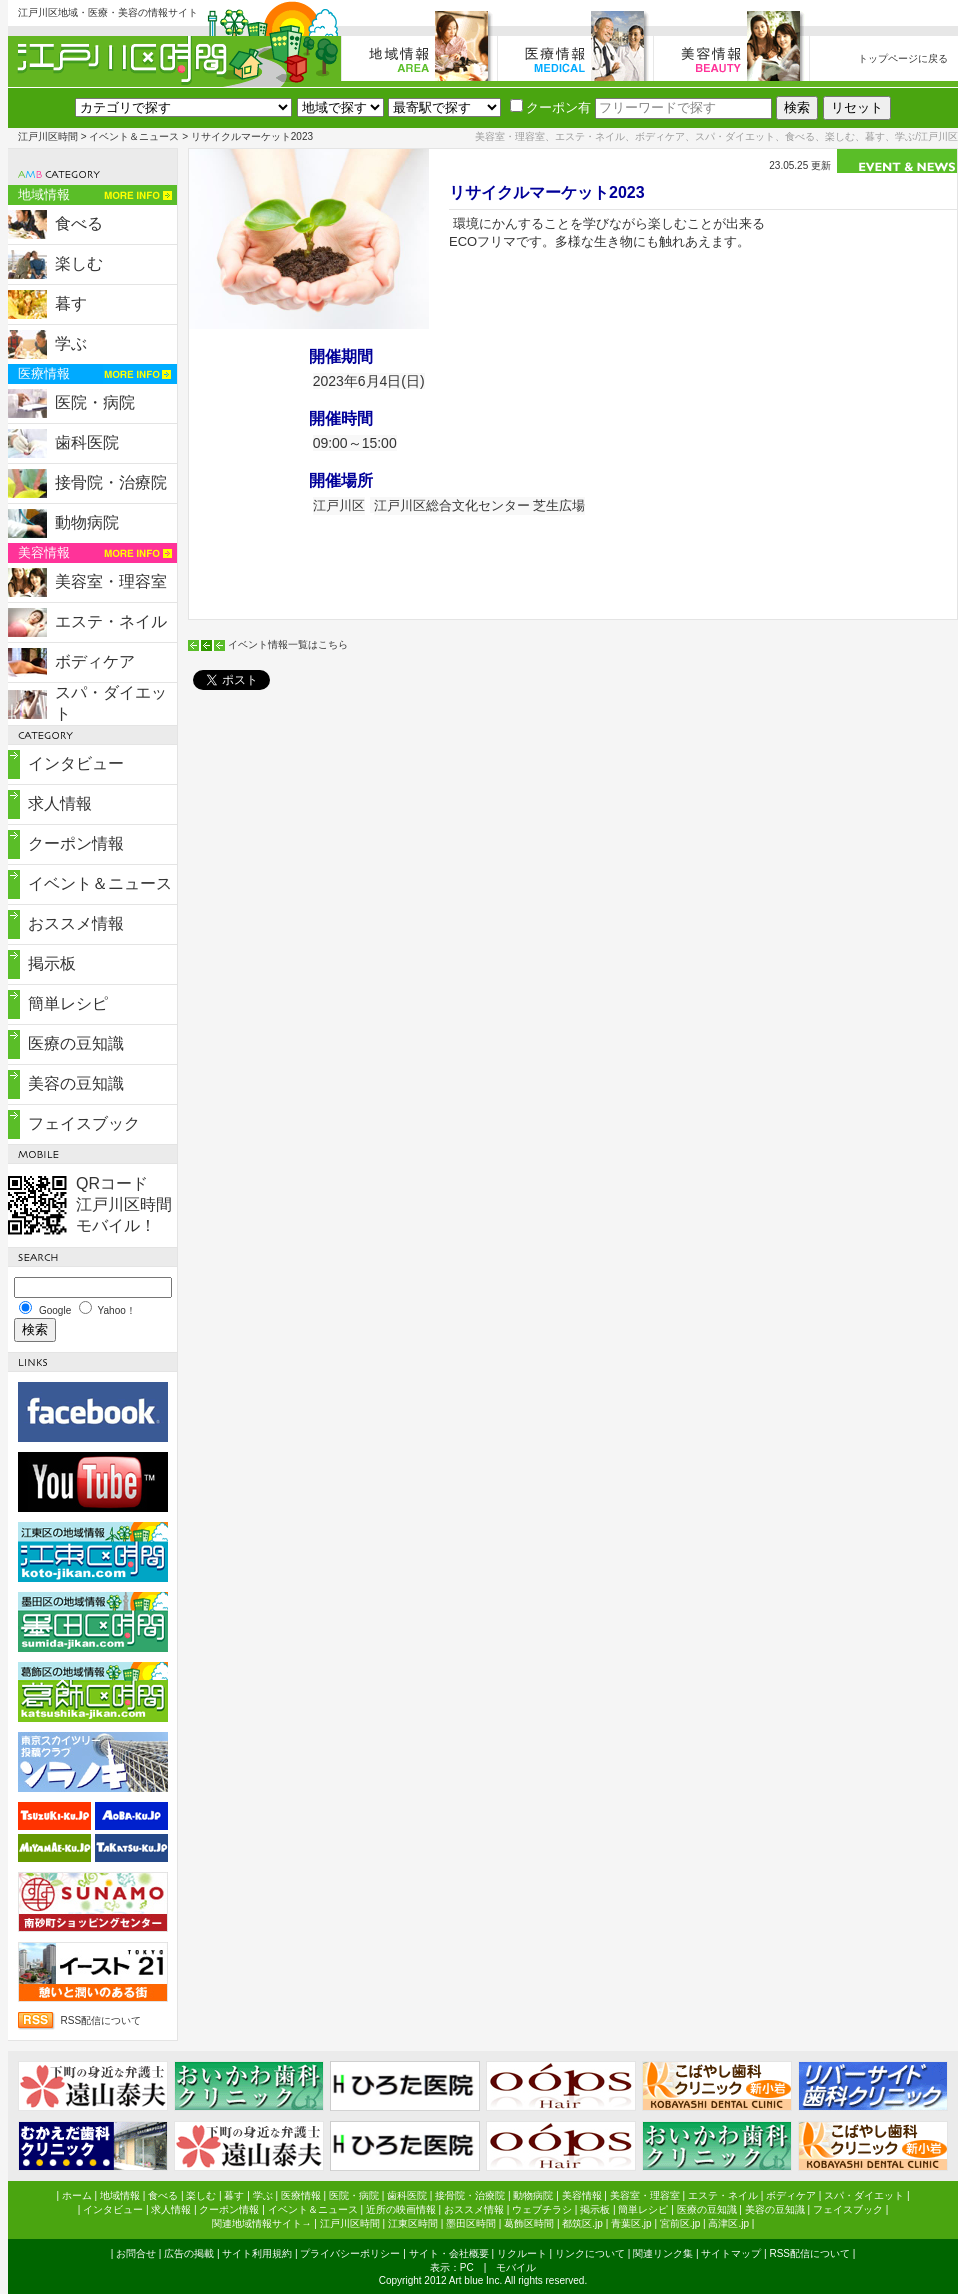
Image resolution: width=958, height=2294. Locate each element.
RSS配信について (101, 2020)
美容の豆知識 (76, 1083)
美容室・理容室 (111, 581)
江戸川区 (339, 505)
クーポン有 (550, 107)
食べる (79, 223)
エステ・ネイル (111, 621)
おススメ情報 (76, 923)
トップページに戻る (903, 58)
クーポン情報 (76, 843)
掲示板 (52, 963)
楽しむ (79, 263)
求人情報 (60, 803)
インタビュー (76, 763)
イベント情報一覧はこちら (288, 644)
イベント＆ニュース (134, 136)
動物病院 (87, 522)
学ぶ (71, 343)
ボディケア (95, 661)
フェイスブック (84, 1123)
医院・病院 (95, 402)
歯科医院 (87, 442)
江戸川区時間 (48, 136)
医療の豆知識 (76, 1043)
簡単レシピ (68, 1003)
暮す (71, 303)
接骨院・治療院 (111, 482)
